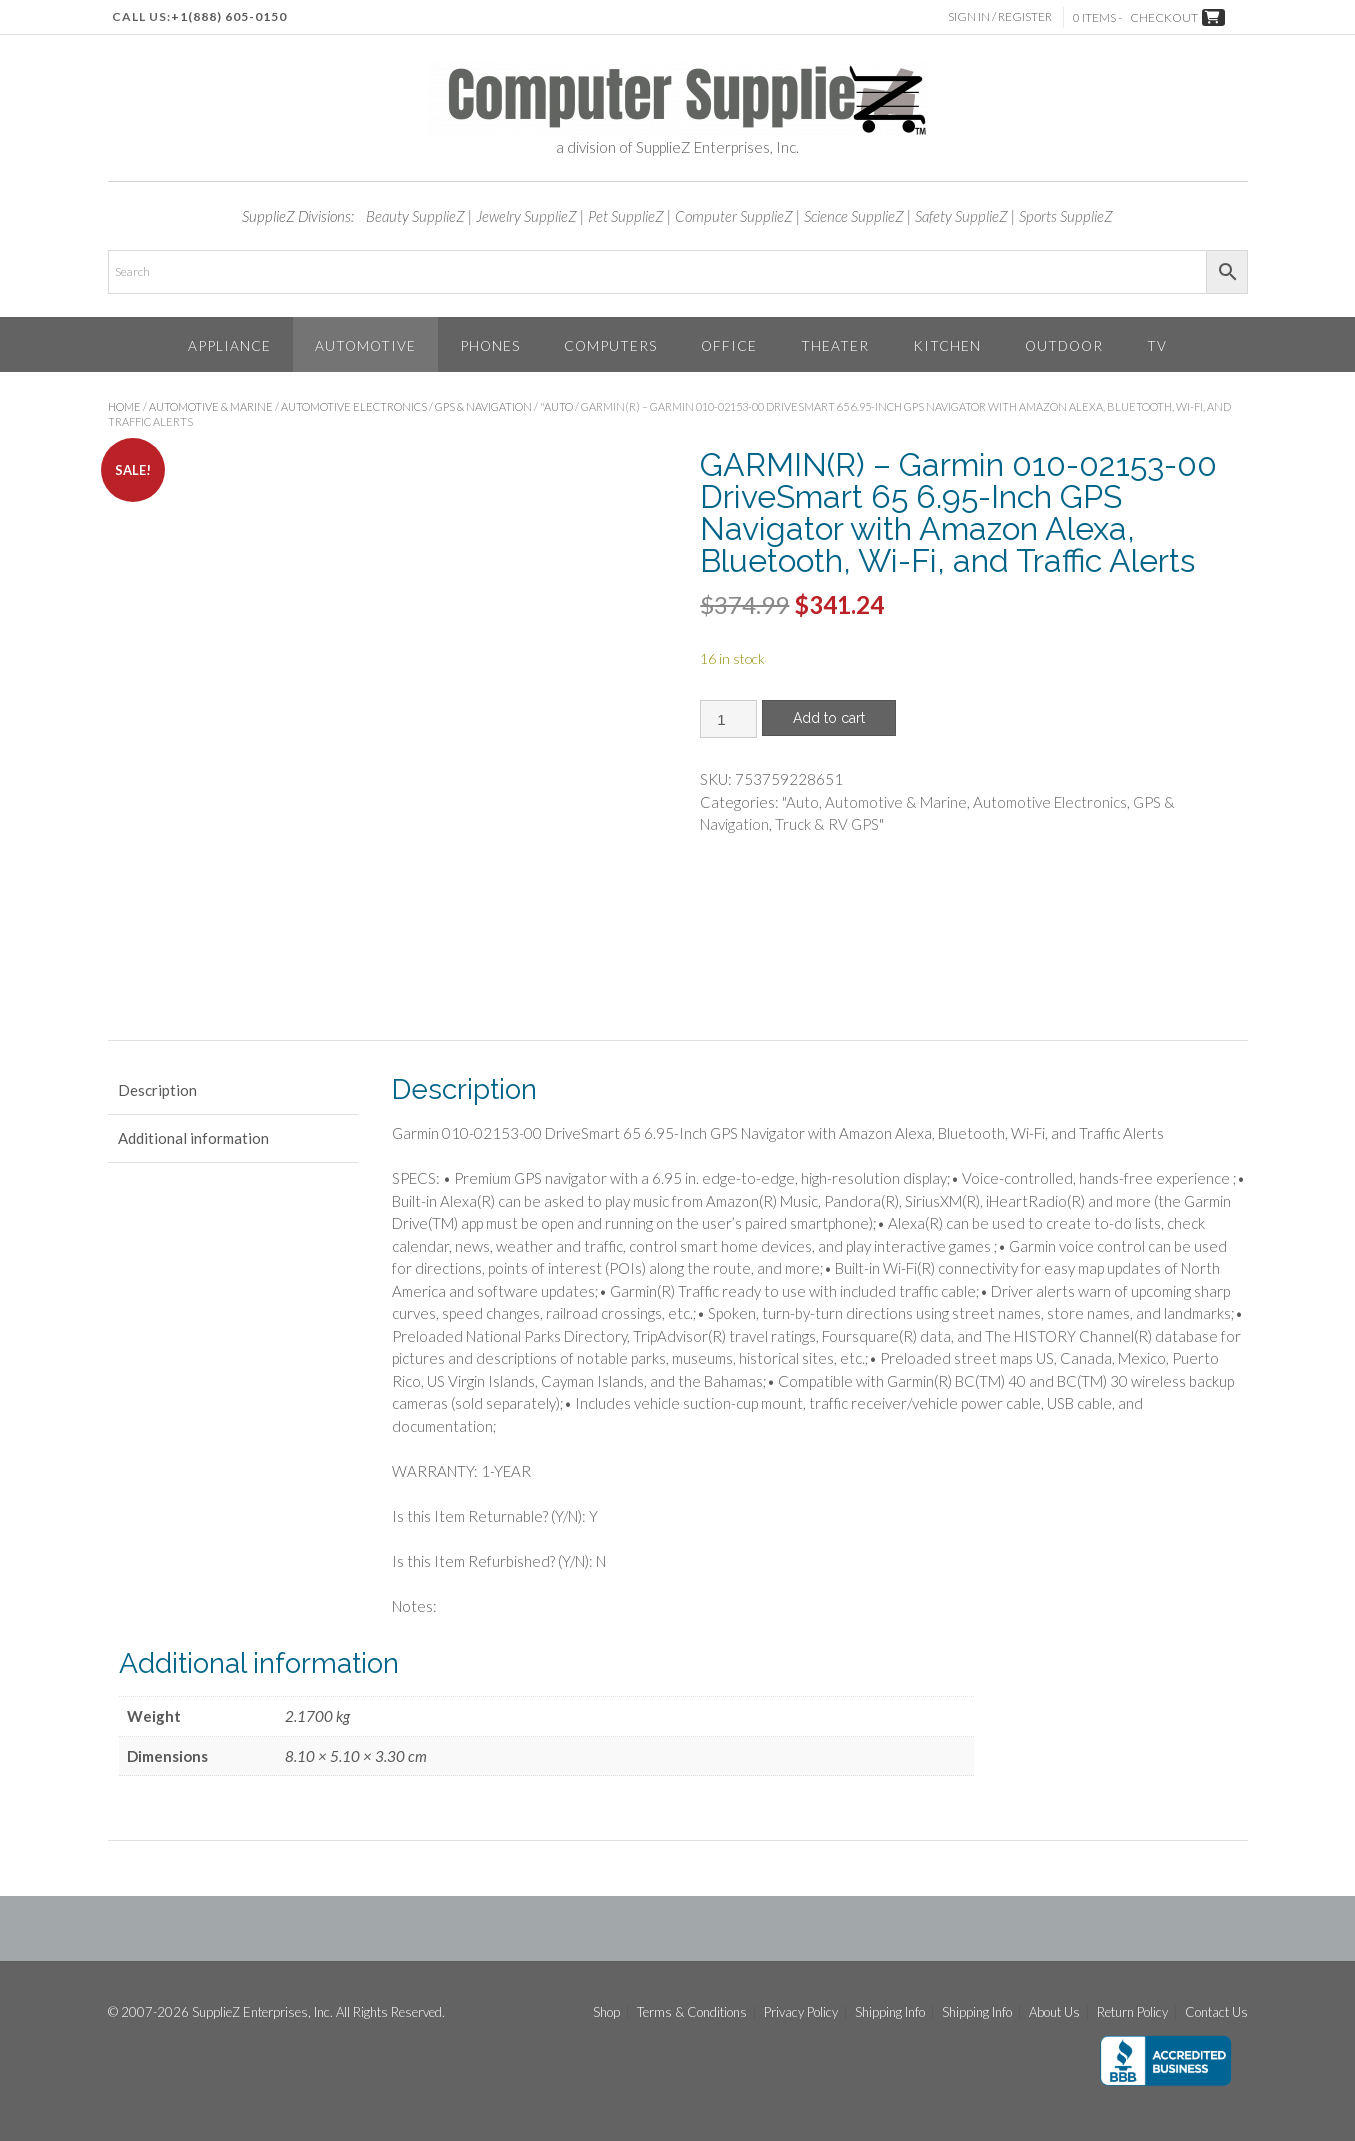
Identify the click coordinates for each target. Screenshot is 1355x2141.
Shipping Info (890, 2012)
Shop (606, 2012)
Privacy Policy (801, 2012)
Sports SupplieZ (1066, 216)
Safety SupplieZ (961, 216)
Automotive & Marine (211, 406)
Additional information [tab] (193, 1138)
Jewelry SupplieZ (526, 216)
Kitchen (947, 345)
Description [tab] (157, 1090)
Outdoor (1064, 345)
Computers (610, 345)
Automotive (365, 345)
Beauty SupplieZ (415, 216)
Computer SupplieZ (734, 216)
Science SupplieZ (854, 216)
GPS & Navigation (483, 406)
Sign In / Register (1003, 16)
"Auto (556, 406)
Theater (835, 345)
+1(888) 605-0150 (229, 16)
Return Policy (1132, 2012)
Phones (490, 345)
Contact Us (1216, 2012)
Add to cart (829, 718)
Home (124, 406)
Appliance (229, 345)
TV (1157, 345)
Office (729, 345)
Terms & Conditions (692, 2012)
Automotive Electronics (354, 406)
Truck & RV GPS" (829, 824)
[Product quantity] (728, 719)
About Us (1054, 2012)
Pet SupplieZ (626, 216)
